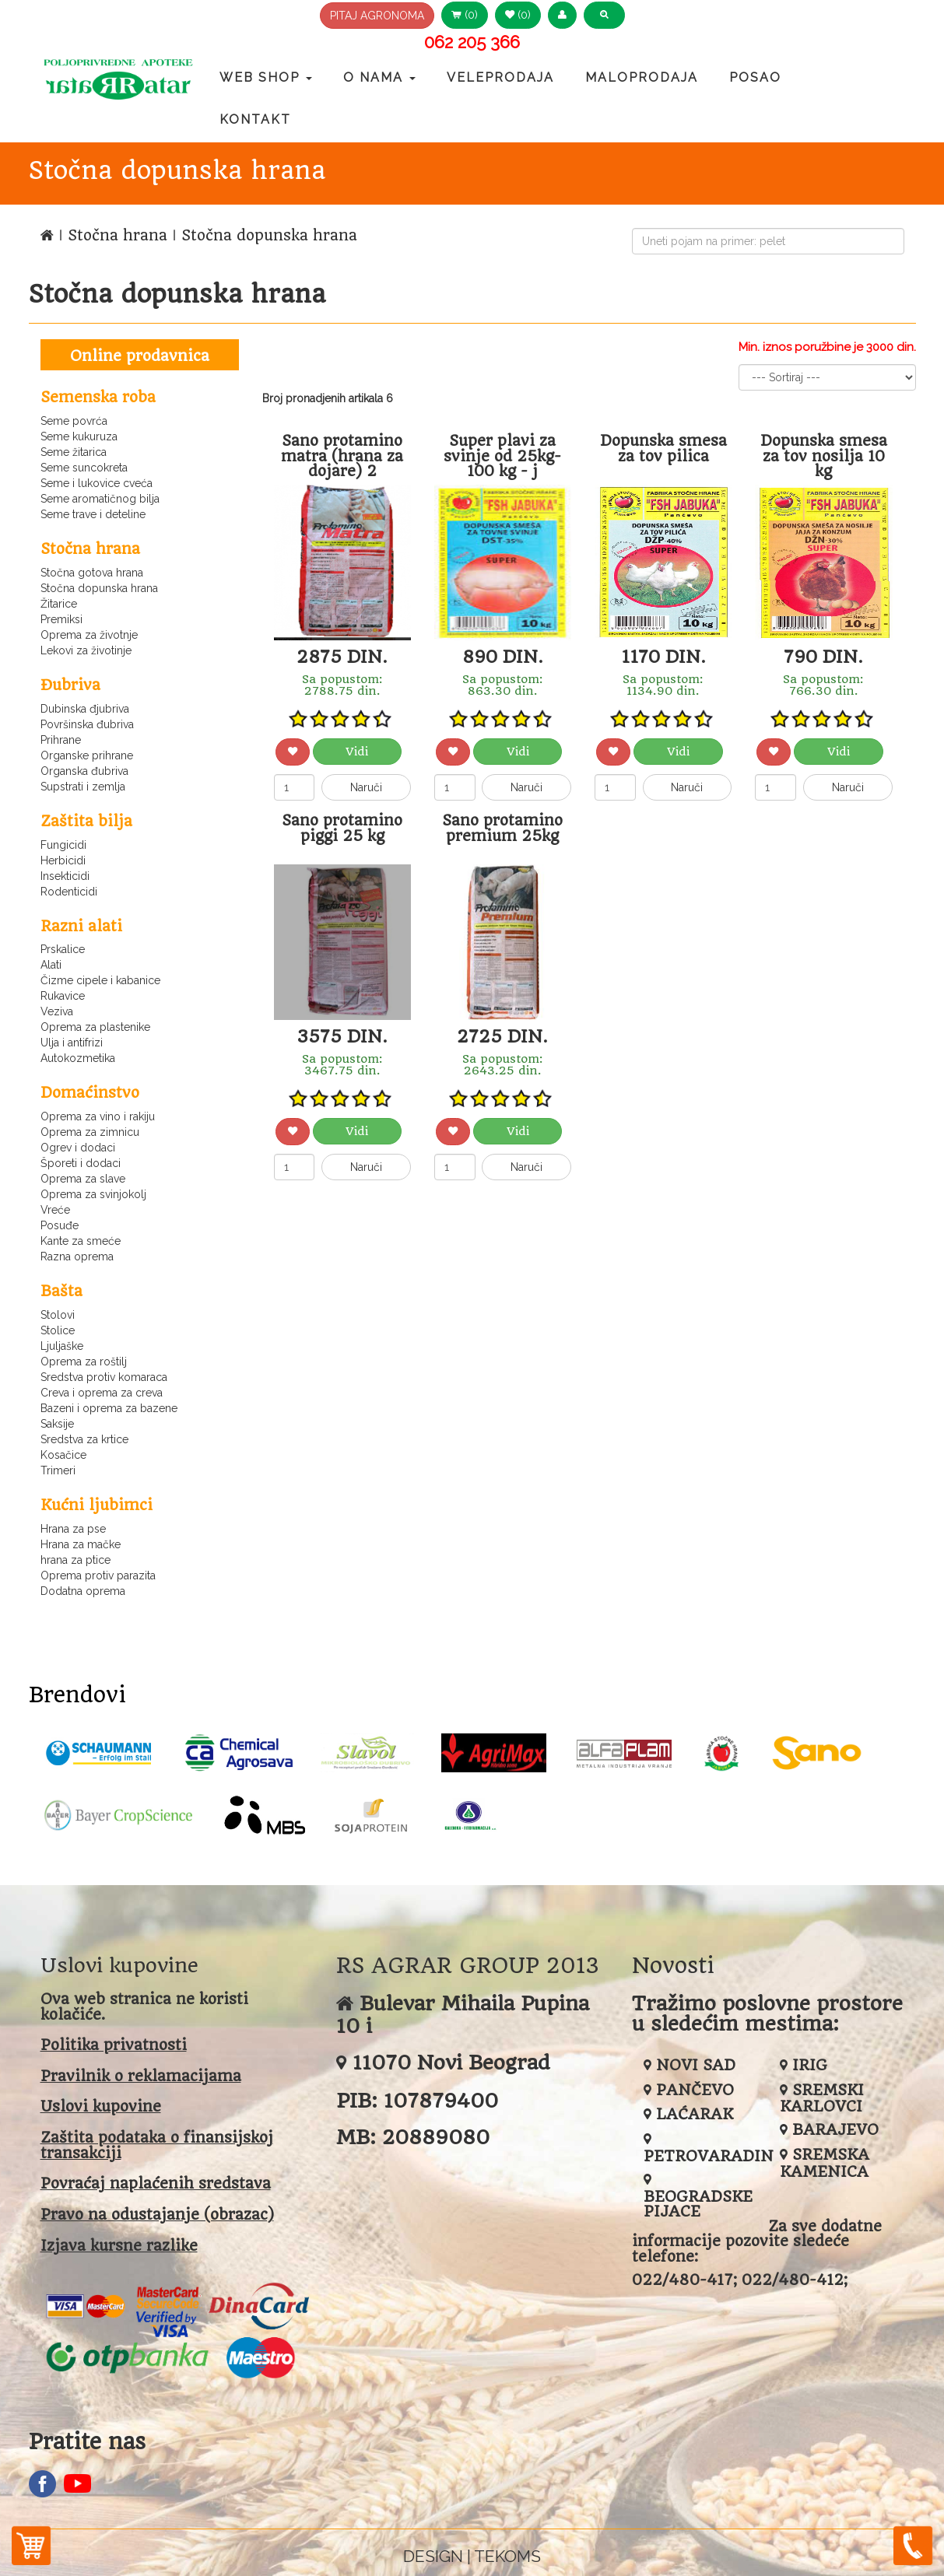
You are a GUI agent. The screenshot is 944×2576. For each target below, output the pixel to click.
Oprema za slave (82, 1178)
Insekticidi (64, 876)
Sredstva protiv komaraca (103, 1377)
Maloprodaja (641, 77)
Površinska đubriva (87, 724)
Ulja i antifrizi (71, 1042)
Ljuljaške (61, 1346)
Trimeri (57, 1470)
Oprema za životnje (89, 635)
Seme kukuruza (79, 436)
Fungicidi (63, 845)
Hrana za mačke (80, 1544)
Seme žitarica (73, 452)
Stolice (57, 1330)
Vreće (55, 1210)
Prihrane (60, 740)
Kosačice (63, 1455)
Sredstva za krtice (84, 1439)
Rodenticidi (68, 891)
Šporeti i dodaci (80, 1163)
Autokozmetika (77, 1058)
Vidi (357, 752)
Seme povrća (73, 421)
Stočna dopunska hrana (99, 588)
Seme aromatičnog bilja (100, 498)
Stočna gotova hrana (91, 572)
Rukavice (62, 996)
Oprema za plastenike (95, 1027)
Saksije (57, 1424)
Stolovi (57, 1315)
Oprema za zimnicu (89, 1132)
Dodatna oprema (82, 1591)
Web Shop (265, 77)
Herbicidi (63, 860)
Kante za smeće (80, 1241)
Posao (755, 77)
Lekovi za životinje (86, 650)
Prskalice (62, 949)
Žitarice (58, 604)
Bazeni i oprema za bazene (108, 1408)
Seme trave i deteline (93, 514)
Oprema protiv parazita (98, 1575)
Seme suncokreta (84, 467)
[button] (562, 15)
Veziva (56, 1011)
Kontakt (255, 119)
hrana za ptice (75, 1560)
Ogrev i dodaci (77, 1147)
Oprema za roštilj (83, 1361)
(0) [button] (464, 15)
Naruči (366, 787)
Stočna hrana (120, 235)
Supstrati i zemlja (82, 786)
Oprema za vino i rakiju (97, 1116)
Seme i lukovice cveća (96, 483)
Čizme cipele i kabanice (100, 980)
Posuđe (59, 1225)
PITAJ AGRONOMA (377, 15)
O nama (379, 77)
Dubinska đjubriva (84, 709)
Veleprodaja (500, 77)
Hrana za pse (73, 1529)
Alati (50, 965)
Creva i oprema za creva (101, 1392)
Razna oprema (77, 1256)
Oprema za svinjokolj (93, 1194)
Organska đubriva (84, 771)
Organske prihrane (86, 755)
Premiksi (61, 619)
